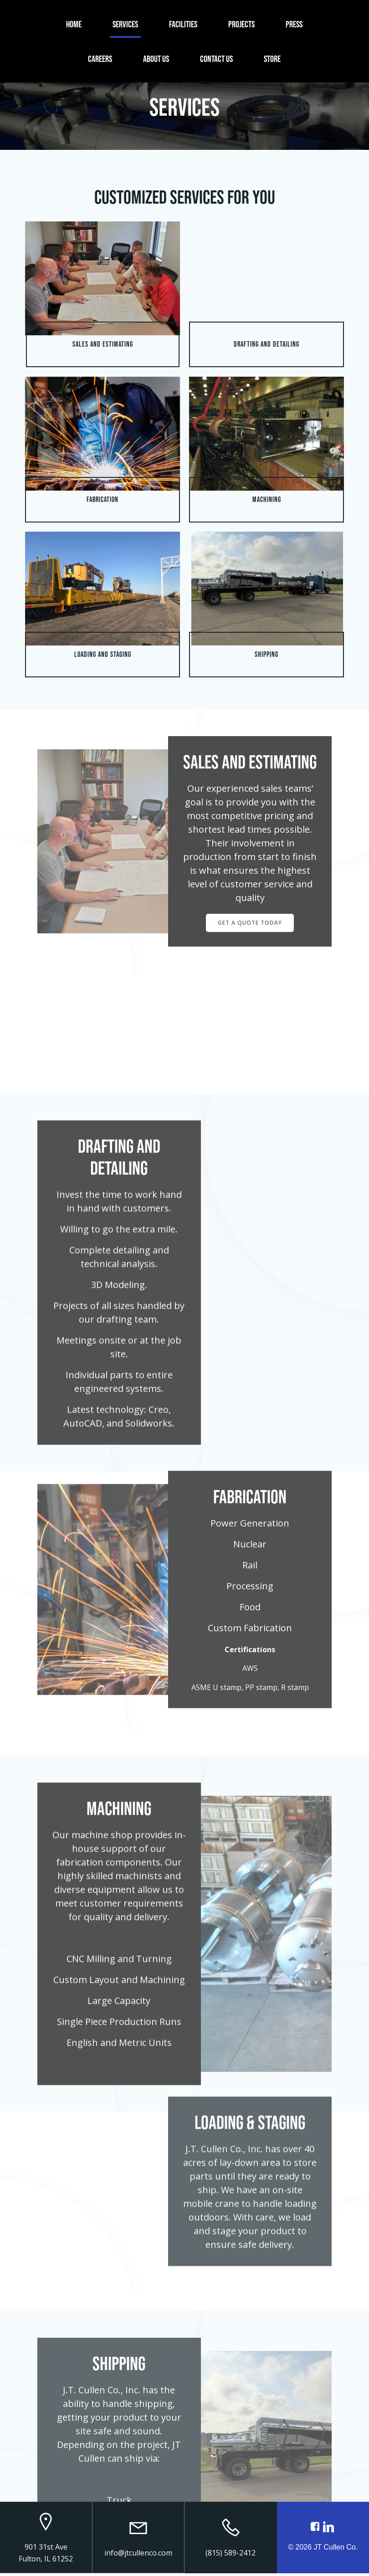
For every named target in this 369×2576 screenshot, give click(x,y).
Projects (242, 24)
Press (294, 24)
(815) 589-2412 (230, 2556)
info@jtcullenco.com (138, 2556)
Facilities (183, 24)
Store (272, 58)
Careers (100, 58)
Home (74, 24)
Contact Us (216, 58)
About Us (156, 58)
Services (125, 24)
